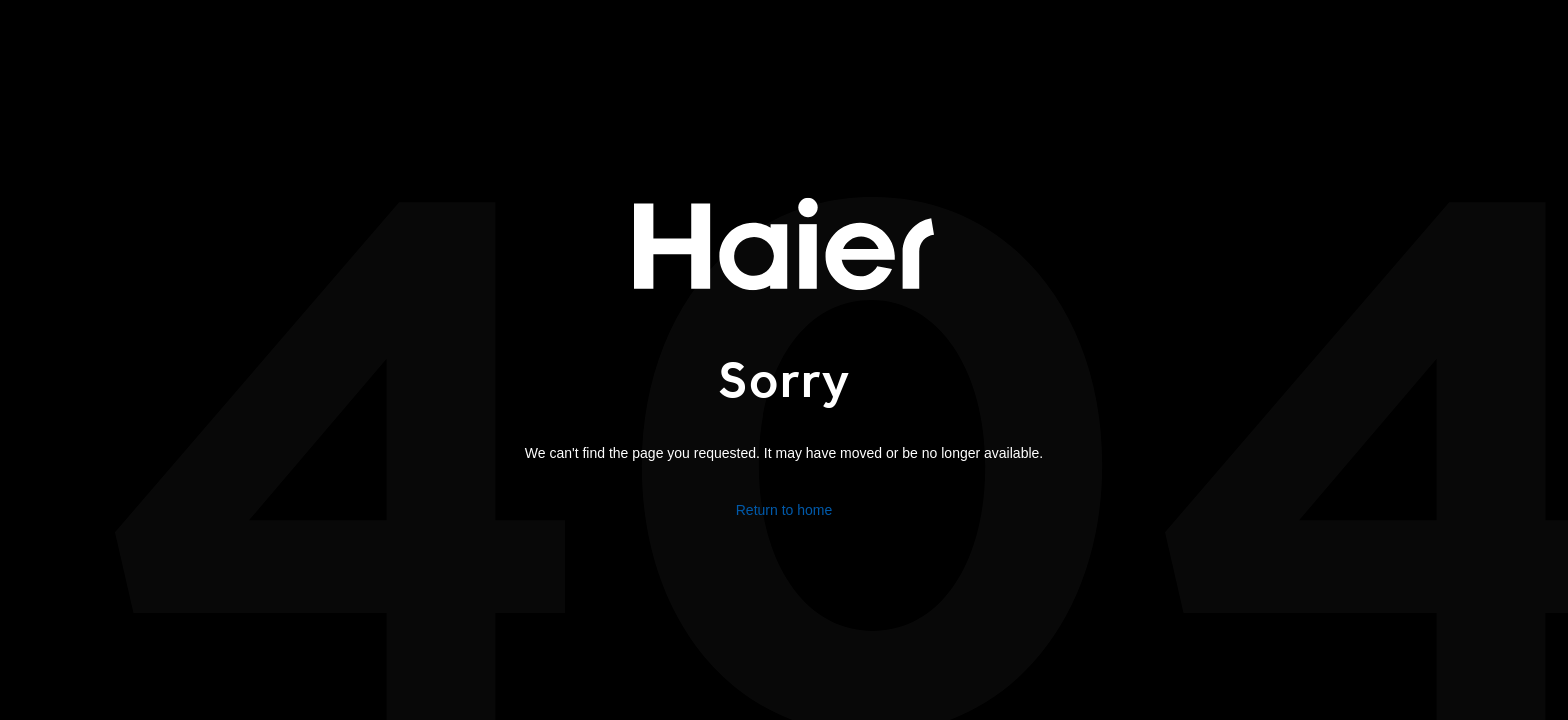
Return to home (784, 509)
